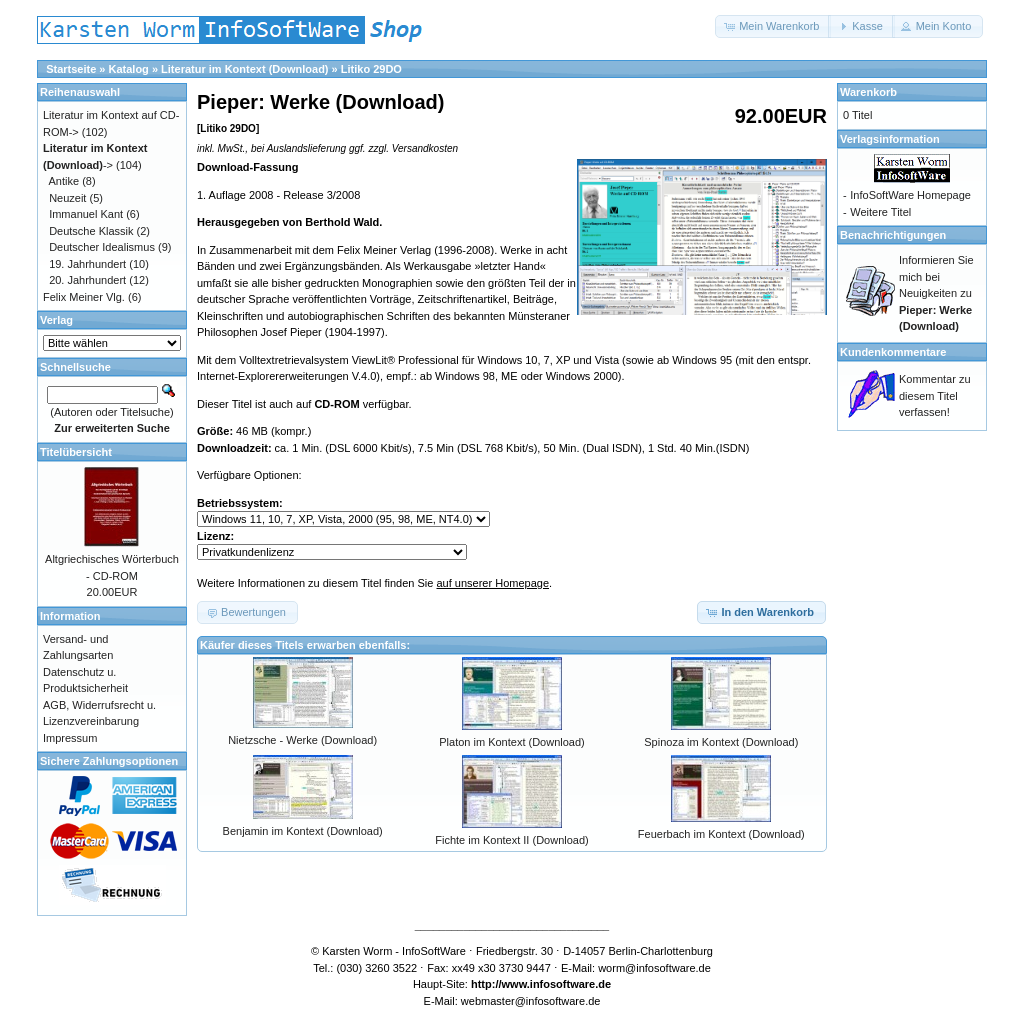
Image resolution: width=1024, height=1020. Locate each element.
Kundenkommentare (893, 352)
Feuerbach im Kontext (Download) (721, 834)
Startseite (71, 69)
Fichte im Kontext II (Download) (511, 840)
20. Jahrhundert (87, 280)
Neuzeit (67, 198)
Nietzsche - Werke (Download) (302, 740)
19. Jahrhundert (87, 264)
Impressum (70, 738)
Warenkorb (868, 92)
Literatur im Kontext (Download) (244, 69)
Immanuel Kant (86, 214)
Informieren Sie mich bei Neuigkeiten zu (936, 293)
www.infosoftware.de (557, 984)
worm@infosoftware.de (654, 968)
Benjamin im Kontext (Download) (303, 831)
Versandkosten (425, 148)
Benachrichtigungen (893, 235)
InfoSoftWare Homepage (910, 195)
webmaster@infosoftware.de (531, 1001)
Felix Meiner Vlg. (84, 297)
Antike (64, 181)
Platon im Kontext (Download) (512, 742)
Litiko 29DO (371, 69)
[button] (773, 26)
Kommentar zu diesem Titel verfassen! (935, 395)
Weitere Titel (880, 212)
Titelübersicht (76, 452)
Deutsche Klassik (91, 231)
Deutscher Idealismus (102, 247)
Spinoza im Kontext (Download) (721, 742)
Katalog (129, 69)
